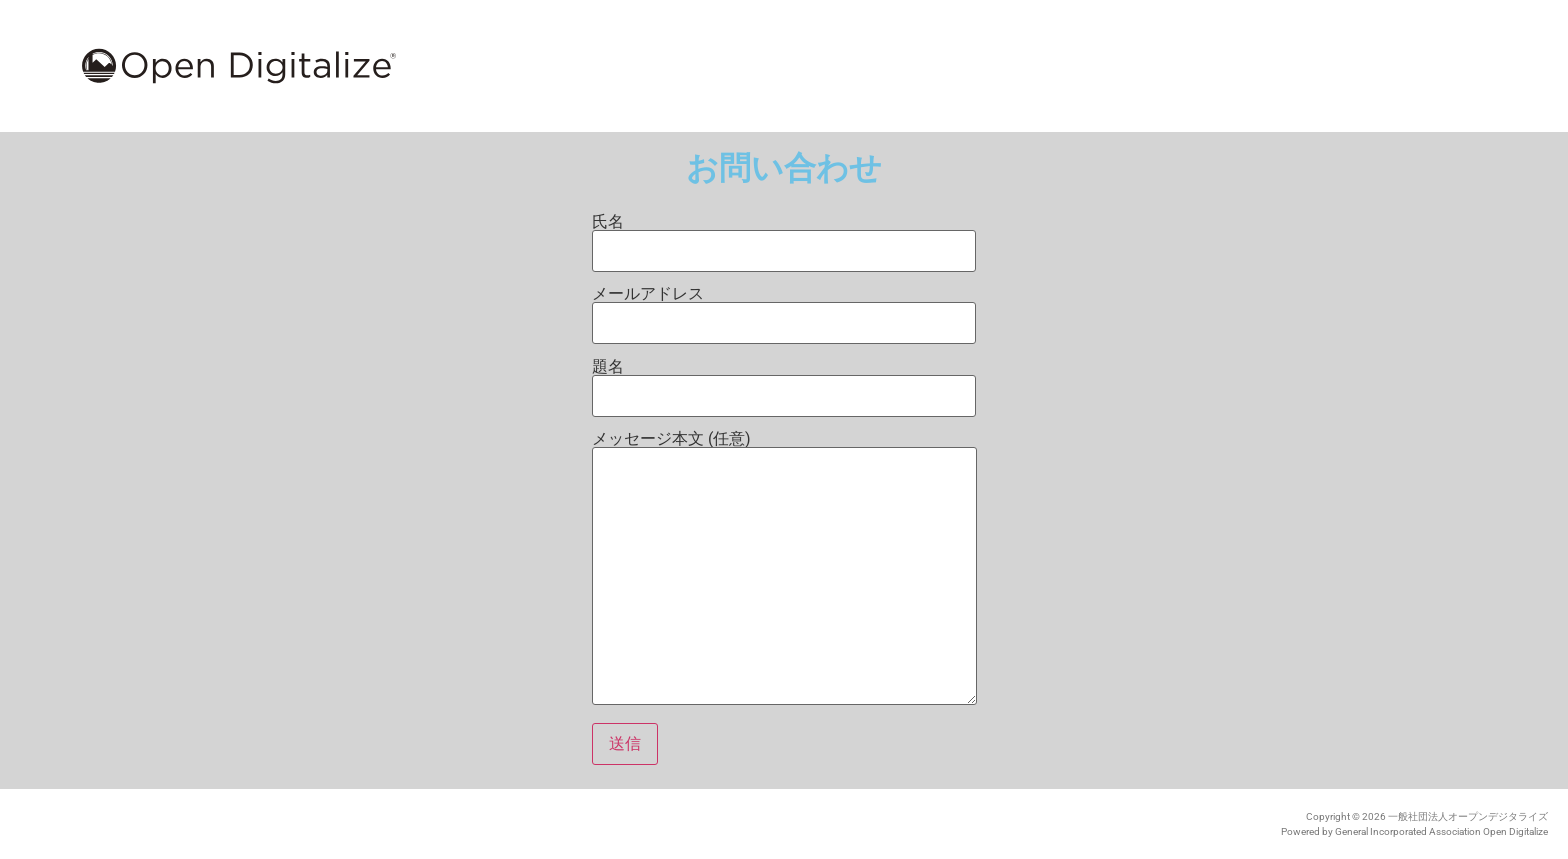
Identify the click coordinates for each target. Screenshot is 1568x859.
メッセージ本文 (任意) (784, 569)
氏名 (784, 237)
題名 (784, 382)
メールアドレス (784, 309)
